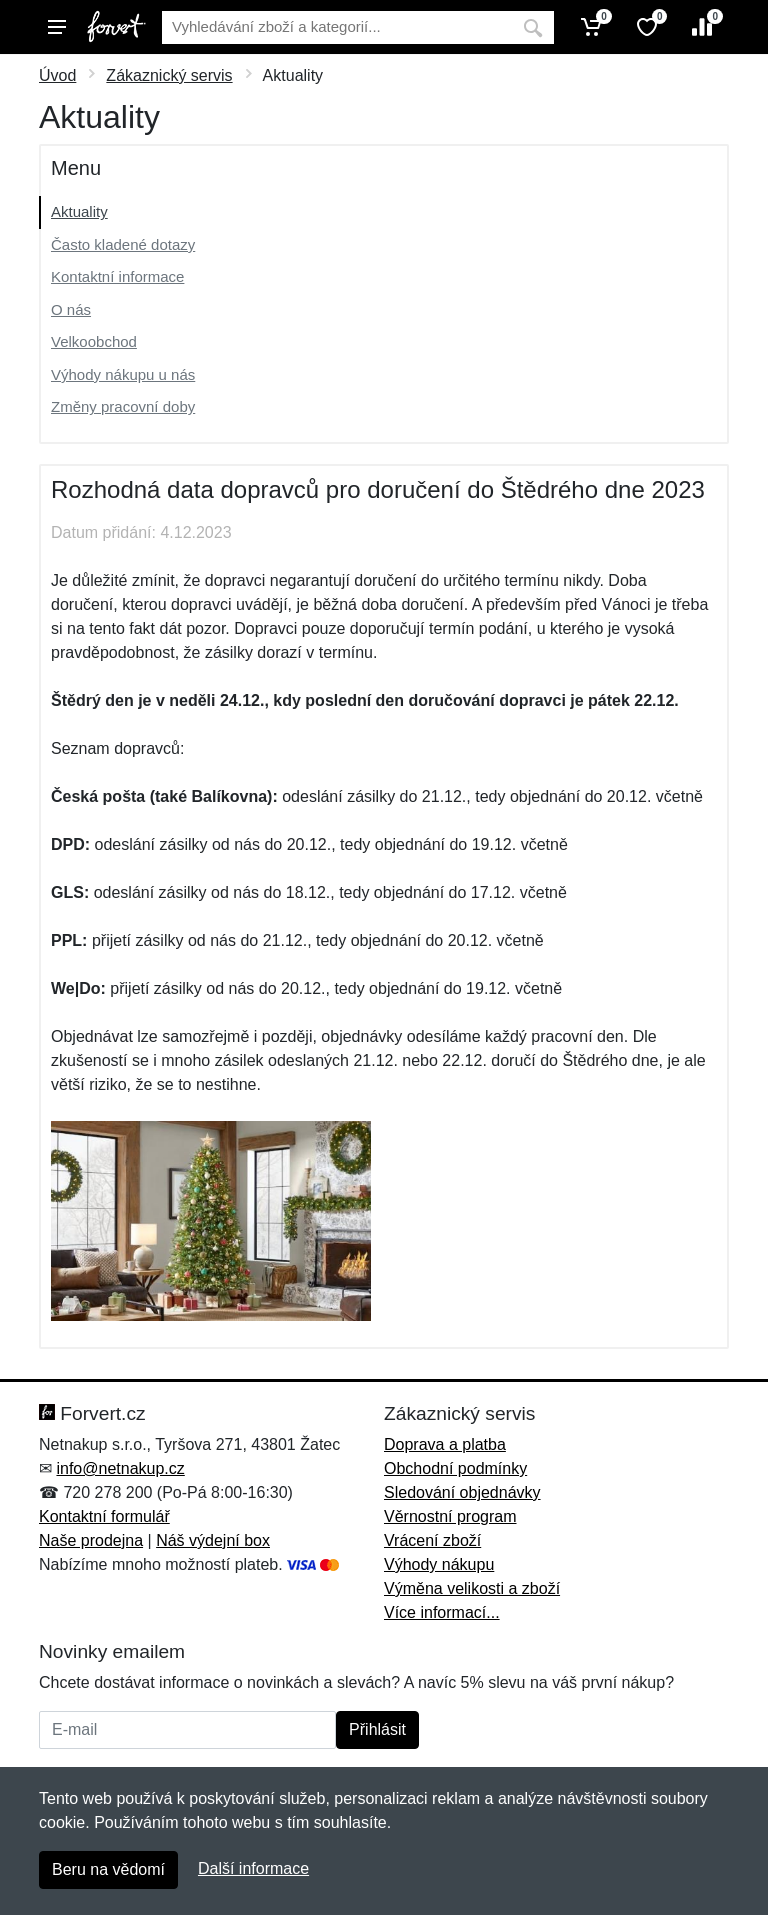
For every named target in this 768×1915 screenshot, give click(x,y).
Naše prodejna (91, 1540)
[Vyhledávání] (337, 27)
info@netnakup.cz (120, 1468)
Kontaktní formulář (104, 1516)
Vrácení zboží (432, 1540)
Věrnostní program (450, 1516)
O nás (71, 309)
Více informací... (442, 1612)
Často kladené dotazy (123, 244)
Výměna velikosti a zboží (472, 1588)
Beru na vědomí (108, 1869)
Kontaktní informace (117, 276)
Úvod (57, 75)
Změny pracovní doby (123, 406)
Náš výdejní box (213, 1540)
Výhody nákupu (439, 1564)
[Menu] (57, 27)
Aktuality (79, 211)
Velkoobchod (94, 341)
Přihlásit (377, 1729)
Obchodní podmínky (455, 1468)
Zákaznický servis (169, 75)
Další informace (253, 1868)
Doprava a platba (445, 1444)
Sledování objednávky (462, 1492)
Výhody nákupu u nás (123, 374)
